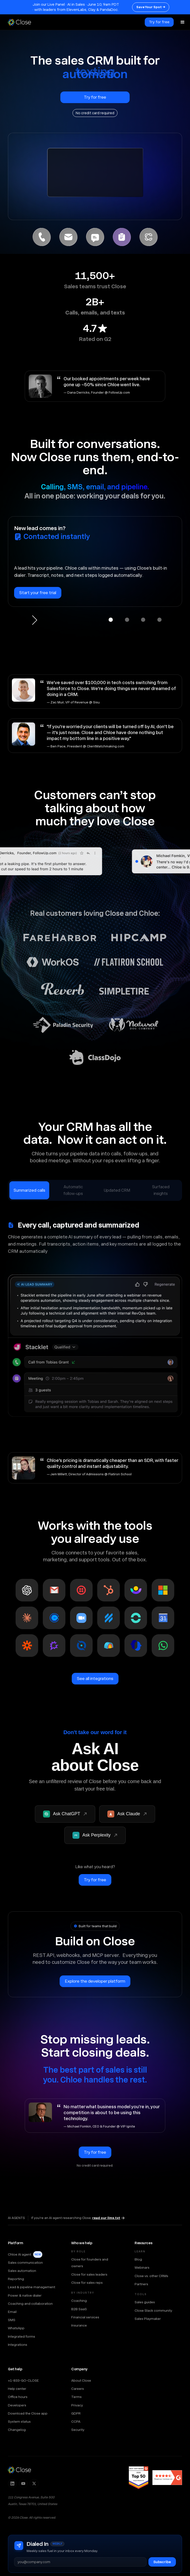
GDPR (76, 2413)
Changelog (17, 2430)
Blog (138, 2259)
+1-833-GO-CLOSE (23, 2380)
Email (12, 2312)
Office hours (17, 2397)
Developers (17, 2405)
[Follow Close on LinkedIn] (12, 2483)
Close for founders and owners (89, 2262)
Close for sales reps (87, 2283)
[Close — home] (19, 2469)
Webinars (142, 2267)
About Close (81, 2380)
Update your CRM (36, 592)
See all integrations (95, 1678)
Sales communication (25, 2262)
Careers (77, 2389)
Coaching (79, 2301)
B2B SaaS (79, 2309)
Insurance (79, 2325)
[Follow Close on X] (34, 2483)
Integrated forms (21, 2336)
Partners (141, 2284)
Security (77, 2430)
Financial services (85, 2317)
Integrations (17, 2345)
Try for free (159, 22)
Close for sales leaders (89, 2274)
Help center (17, 2389)
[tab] (41, 237)
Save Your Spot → (150, 7)
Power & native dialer (25, 2295)
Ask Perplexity (95, 1835)
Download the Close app (28, 2413)
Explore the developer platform (95, 1981)
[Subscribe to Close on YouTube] (23, 2483)
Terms (76, 2397)
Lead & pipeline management (31, 2287)
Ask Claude (127, 1814)
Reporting (16, 2279)
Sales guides (145, 2302)
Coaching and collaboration (30, 2304)
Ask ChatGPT (65, 1814)
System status (19, 2421)
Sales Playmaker (148, 2319)
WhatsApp (16, 2328)
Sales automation (22, 2271)
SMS (11, 2320)
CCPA (75, 2421)
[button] (182, 22)
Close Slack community (153, 2310)
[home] (22, 22)
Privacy (77, 2405)
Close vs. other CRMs (151, 2276)
